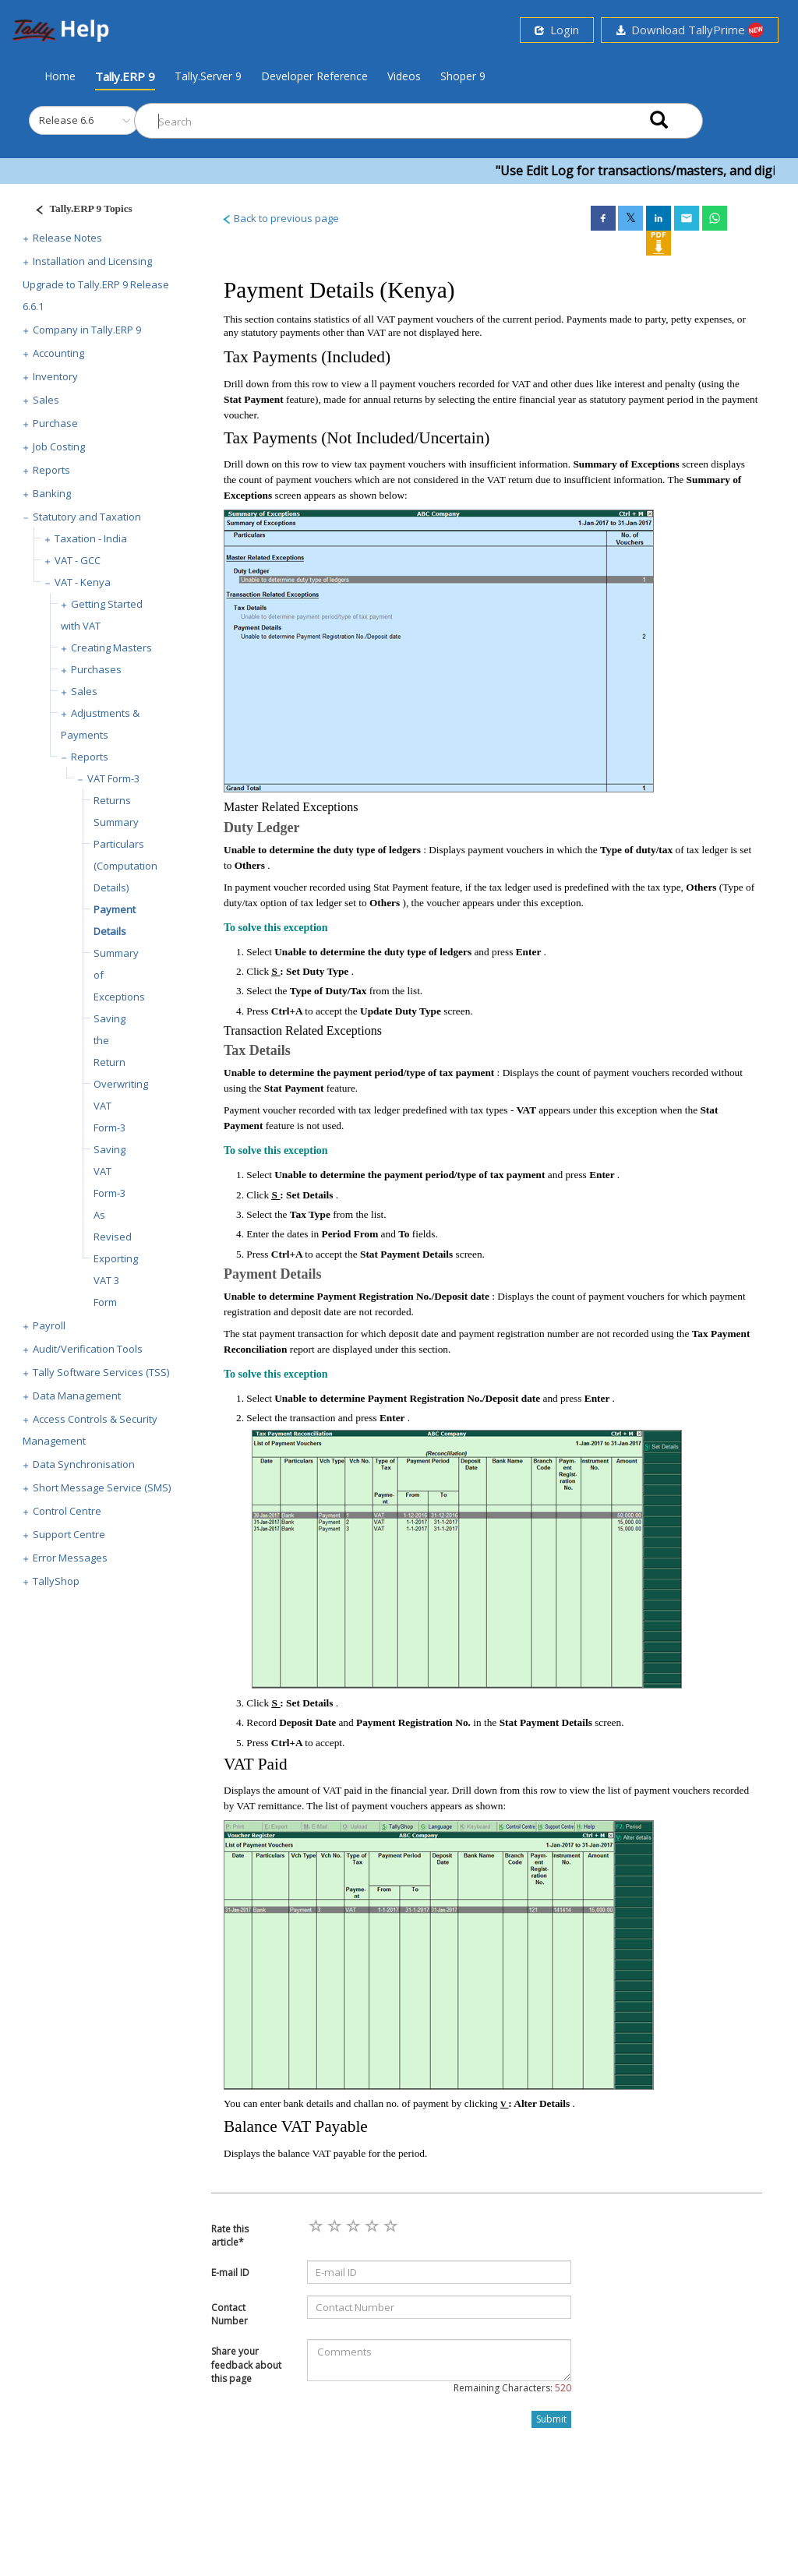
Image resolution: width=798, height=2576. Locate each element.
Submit (551, 2419)
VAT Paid (256, 1764)
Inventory (55, 376)
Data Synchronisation (84, 1464)
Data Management (77, 1396)
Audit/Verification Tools (88, 1349)
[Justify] (79, 211)
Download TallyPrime (690, 30)
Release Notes (67, 238)
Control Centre (67, 1511)
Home (60, 75)
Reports (51, 470)
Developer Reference (314, 76)
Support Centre (69, 1534)
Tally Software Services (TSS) (101, 1372)
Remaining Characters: (512, 2387)
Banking (52, 493)
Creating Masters (111, 647)
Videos (404, 76)
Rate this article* (230, 2235)
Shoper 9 (463, 76)
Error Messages (70, 1558)
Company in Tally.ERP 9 (87, 330)
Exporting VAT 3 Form (116, 1280)
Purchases (96, 669)
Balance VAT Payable (296, 2126)
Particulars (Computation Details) (125, 866)
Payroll (49, 1325)
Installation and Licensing (92, 261)
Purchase (55, 423)
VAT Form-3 (113, 778)
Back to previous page (280, 218)
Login (557, 29)
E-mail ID (230, 2272)
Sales (46, 400)
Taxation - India (91, 538)
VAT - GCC (78, 560)
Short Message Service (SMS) (102, 1487)
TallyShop (56, 1581)
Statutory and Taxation (87, 517)
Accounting (58, 353)
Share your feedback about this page (246, 2364)
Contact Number (229, 2314)
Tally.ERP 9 (125, 76)
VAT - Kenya (83, 582)
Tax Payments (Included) (307, 357)
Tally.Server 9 (208, 76)
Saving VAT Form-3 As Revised (113, 1193)
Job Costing (59, 446)
